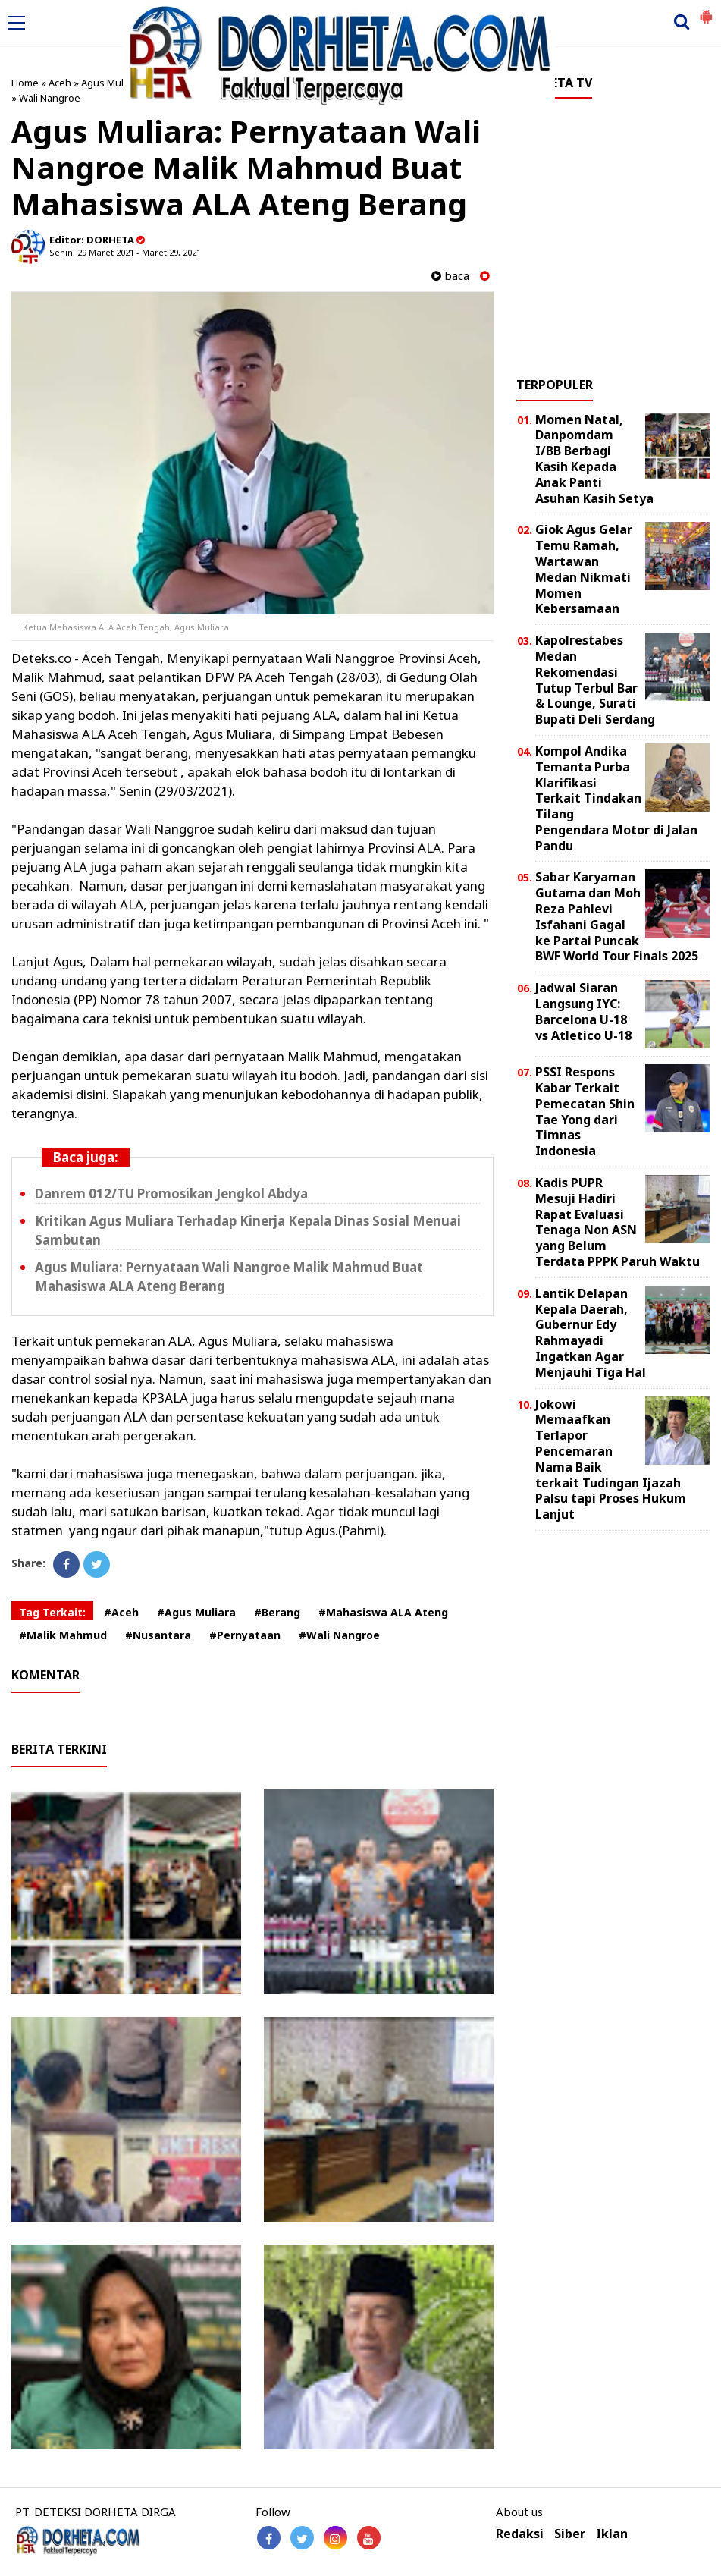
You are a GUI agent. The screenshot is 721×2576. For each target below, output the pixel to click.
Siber (569, 2534)
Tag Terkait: (52, 1612)
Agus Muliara (110, 83)
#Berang (277, 1612)
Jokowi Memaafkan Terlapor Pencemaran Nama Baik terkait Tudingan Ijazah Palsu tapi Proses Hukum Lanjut (610, 1459)
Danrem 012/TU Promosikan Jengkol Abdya (171, 1193)
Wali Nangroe (49, 98)
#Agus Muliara (196, 1612)
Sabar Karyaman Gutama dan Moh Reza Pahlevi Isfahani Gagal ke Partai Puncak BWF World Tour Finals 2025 (616, 916)
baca (450, 275)
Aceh (60, 83)
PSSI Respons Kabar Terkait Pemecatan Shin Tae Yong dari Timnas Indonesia (585, 1111)
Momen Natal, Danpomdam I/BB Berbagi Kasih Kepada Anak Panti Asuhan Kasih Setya (594, 459)
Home (25, 83)
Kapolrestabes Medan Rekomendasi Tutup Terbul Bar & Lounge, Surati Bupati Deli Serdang (595, 679)
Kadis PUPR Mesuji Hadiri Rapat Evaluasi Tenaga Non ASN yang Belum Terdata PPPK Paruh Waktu (617, 1222)
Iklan (612, 2534)
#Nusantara (158, 1635)
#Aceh (121, 1612)
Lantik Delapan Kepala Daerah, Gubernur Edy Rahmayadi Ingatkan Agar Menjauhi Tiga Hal (590, 1333)
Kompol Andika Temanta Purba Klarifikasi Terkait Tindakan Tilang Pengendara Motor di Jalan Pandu (616, 798)
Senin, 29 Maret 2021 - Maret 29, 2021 (125, 252)
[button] (705, 10)
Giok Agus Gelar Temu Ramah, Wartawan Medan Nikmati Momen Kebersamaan (583, 569)
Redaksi (520, 2534)
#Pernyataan (245, 1635)
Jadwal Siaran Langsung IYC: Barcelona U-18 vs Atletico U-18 (583, 1011)
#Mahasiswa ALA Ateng (383, 1612)
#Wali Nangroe (339, 1635)
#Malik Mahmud (63, 1635)
